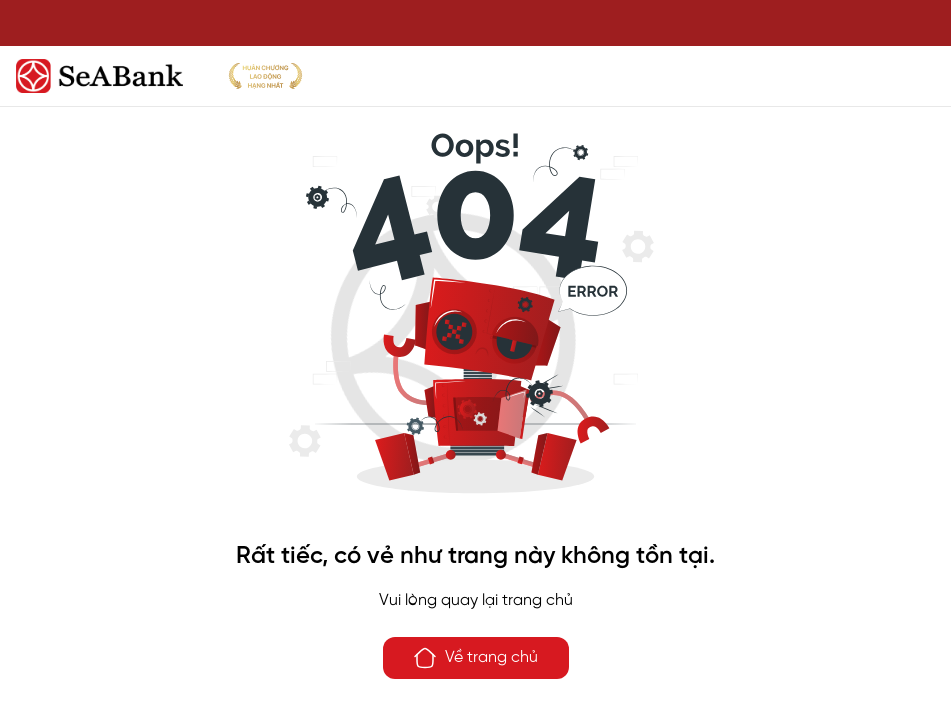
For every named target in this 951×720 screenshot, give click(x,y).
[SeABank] (475, 76)
